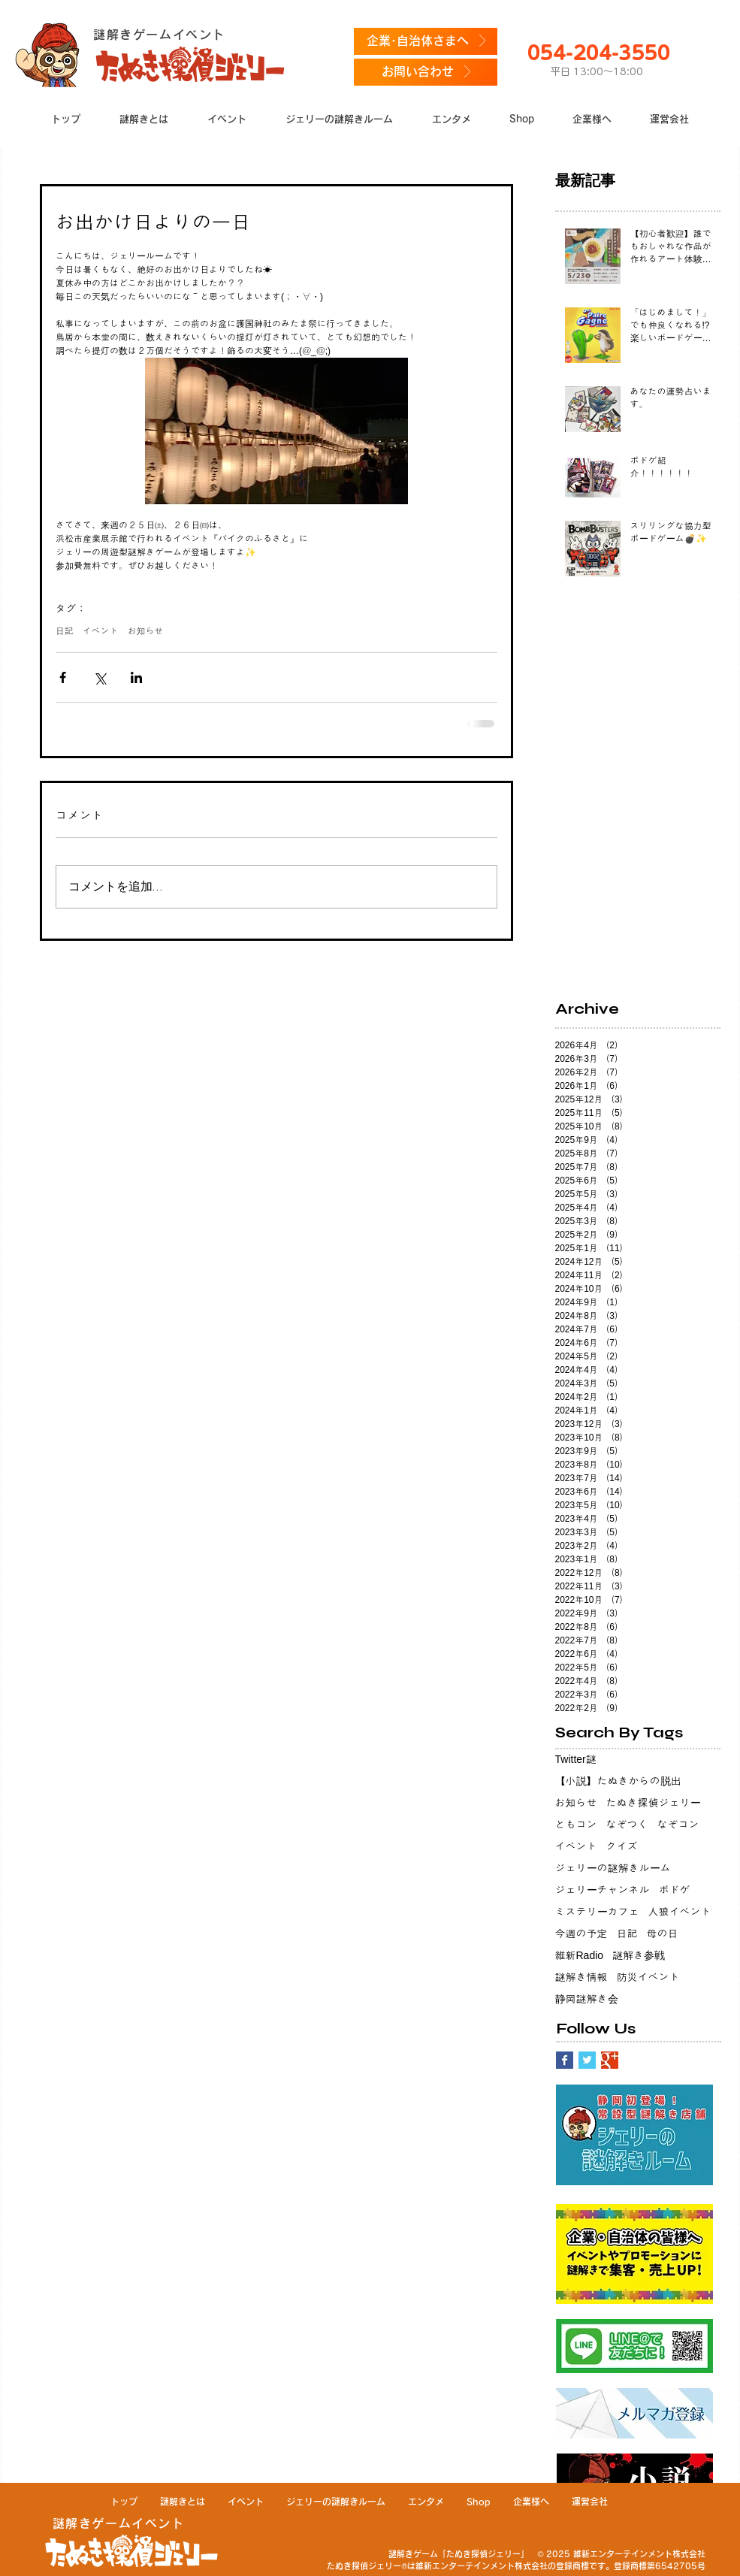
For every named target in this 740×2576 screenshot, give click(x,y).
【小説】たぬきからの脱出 (618, 1781)
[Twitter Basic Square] (587, 2060)
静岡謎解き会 (586, 1999)
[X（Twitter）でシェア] (99, 677)
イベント (101, 631)
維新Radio (579, 1955)
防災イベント (648, 1977)
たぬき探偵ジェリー (653, 1803)
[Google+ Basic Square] (609, 2060)
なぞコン (678, 1825)
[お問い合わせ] (425, 72)
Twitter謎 (576, 1759)
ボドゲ (674, 1890)
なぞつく (627, 1825)
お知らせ (146, 631)
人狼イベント (679, 1912)
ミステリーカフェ (597, 1912)
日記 (65, 631)
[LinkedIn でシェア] (136, 677)
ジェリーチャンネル (602, 1890)
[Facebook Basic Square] (564, 2060)
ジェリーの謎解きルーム (613, 1868)
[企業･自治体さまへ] (425, 41)
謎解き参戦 (638, 1955)
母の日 (662, 1933)
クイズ (622, 1846)
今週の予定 (581, 1933)
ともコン (576, 1825)
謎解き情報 (581, 1977)
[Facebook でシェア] (63, 677)
